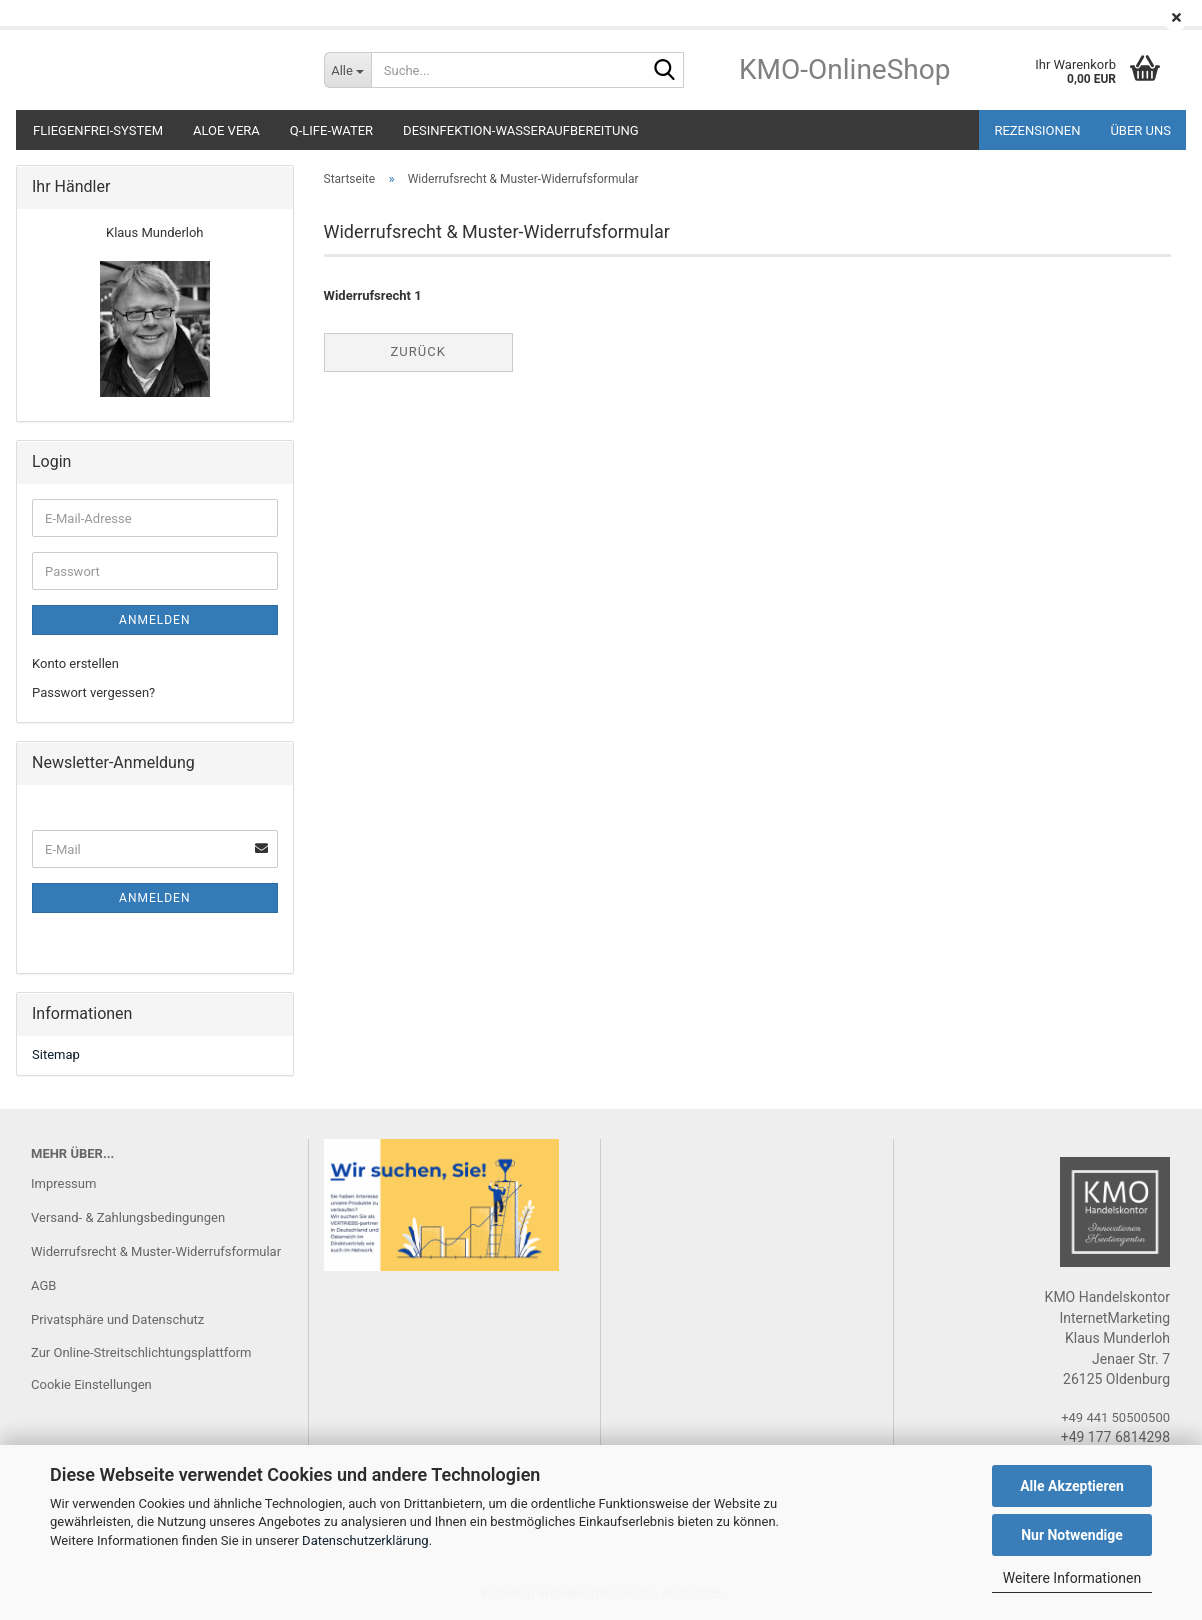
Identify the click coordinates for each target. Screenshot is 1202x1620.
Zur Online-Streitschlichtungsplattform (141, 1352)
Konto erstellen (75, 663)
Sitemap (56, 1054)
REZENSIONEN (1037, 130)
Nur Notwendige (1072, 1535)
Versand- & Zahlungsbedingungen (128, 1217)
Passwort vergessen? (93, 692)
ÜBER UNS (1140, 130)
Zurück (418, 351)
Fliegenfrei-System (98, 130)
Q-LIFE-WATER (331, 130)
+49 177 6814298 (1115, 1437)
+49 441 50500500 (1115, 1417)
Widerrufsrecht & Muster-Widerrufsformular (156, 1251)
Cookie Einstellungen (91, 1384)
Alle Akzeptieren (1072, 1486)
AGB (43, 1285)
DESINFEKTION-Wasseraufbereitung (520, 130)
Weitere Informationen (1072, 1578)
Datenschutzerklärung (365, 1540)
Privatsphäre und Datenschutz (117, 1319)
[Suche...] (347, 70)
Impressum (63, 1183)
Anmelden (154, 620)
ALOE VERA (226, 130)
